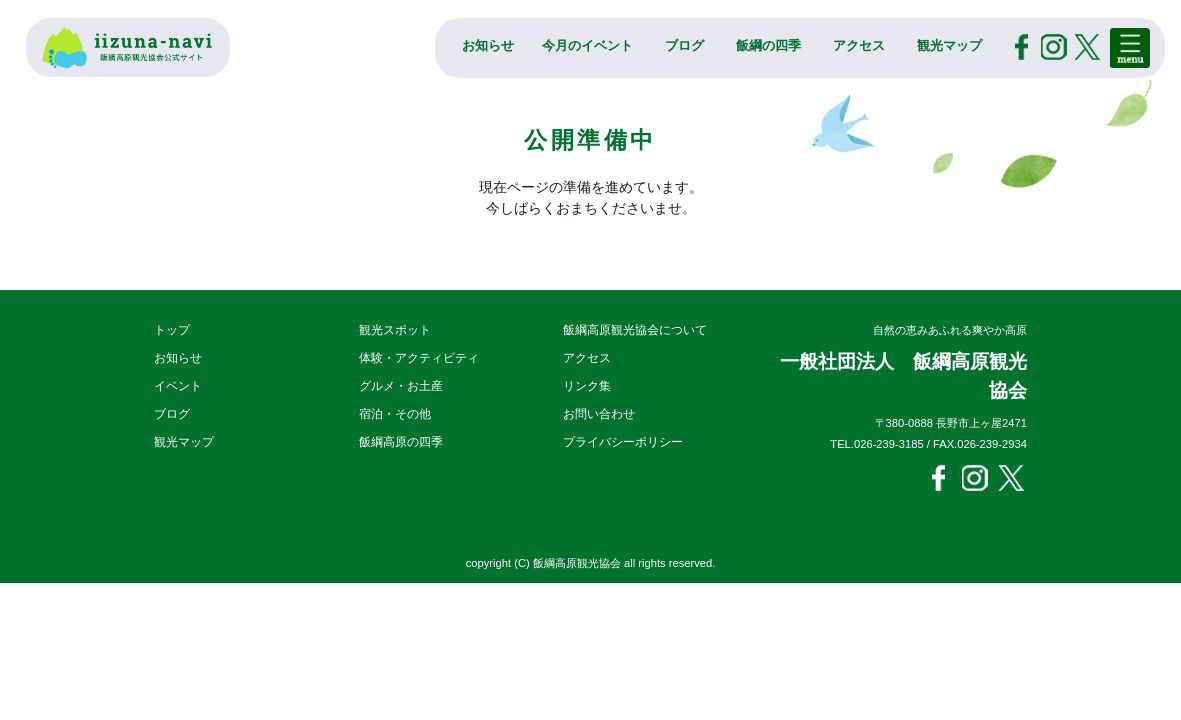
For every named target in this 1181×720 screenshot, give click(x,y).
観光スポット (395, 330)
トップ (172, 330)
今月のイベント (587, 45)
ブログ (684, 45)
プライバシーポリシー (623, 442)
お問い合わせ (599, 414)
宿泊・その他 (395, 414)
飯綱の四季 (768, 45)
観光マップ (949, 45)
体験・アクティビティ (419, 358)
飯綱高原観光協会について (635, 330)
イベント (178, 386)
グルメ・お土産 (401, 386)
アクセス (859, 45)
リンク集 (587, 386)
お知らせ (488, 45)
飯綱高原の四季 (401, 442)
